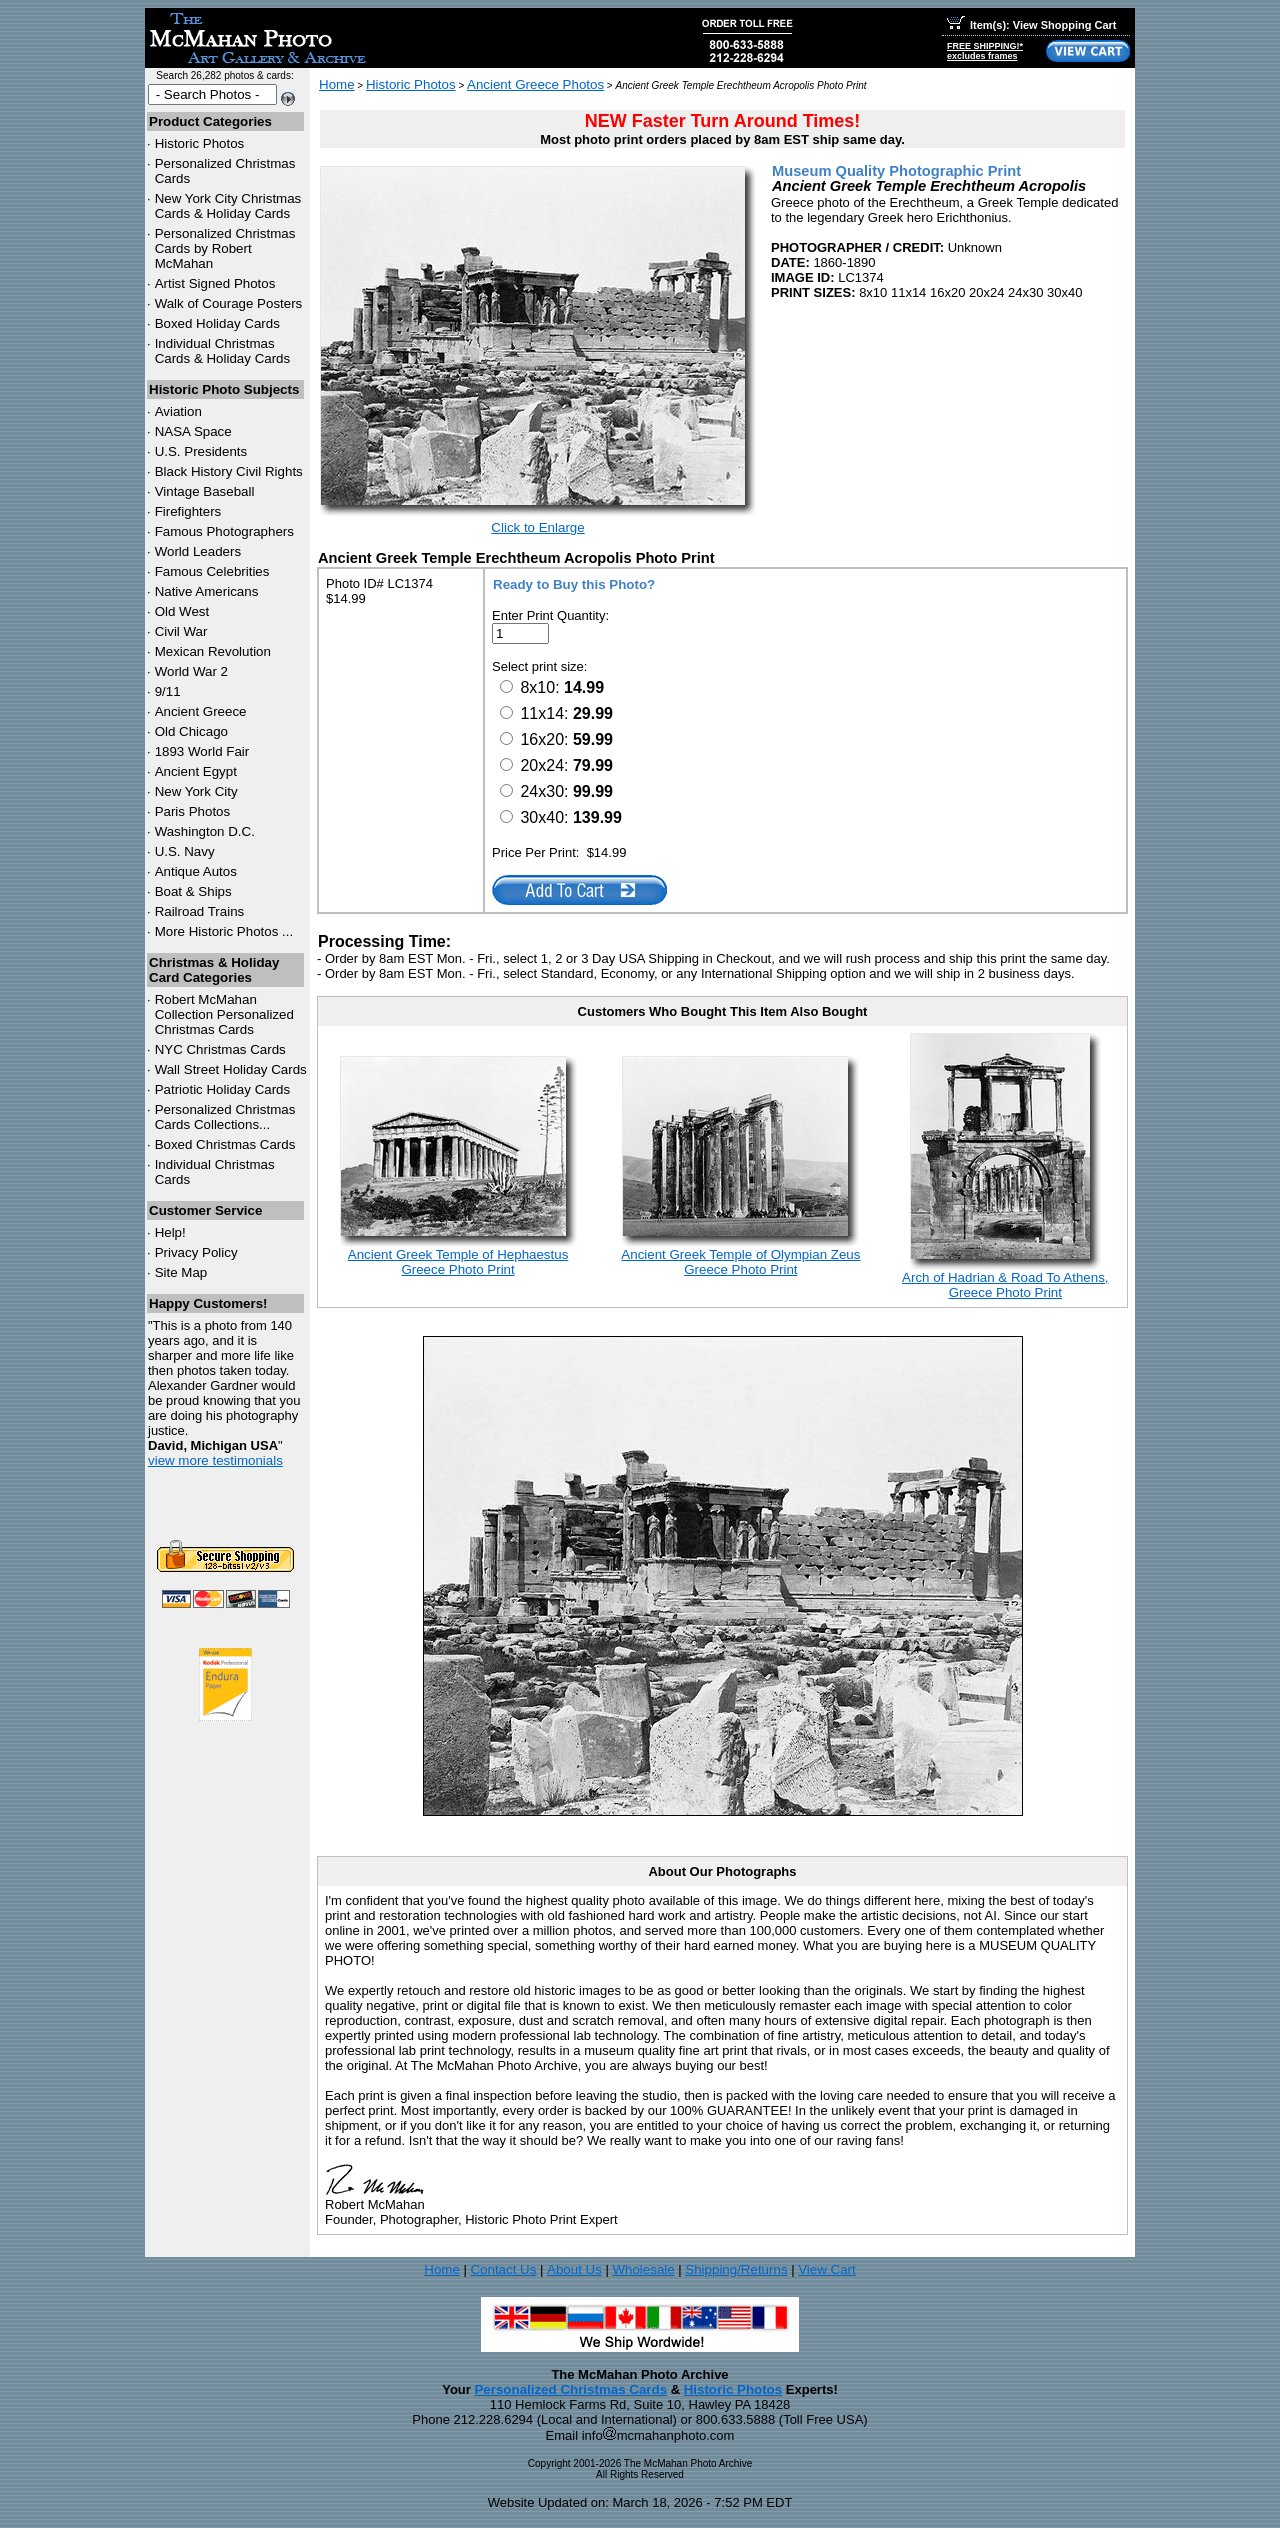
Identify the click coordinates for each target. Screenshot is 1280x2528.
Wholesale (643, 2269)
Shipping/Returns (736, 2269)
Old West (182, 611)
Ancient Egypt (196, 771)
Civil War (181, 631)
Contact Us (503, 2269)
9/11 (168, 691)
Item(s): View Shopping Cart (1031, 25)
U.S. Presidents (201, 451)
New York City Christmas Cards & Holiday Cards (228, 206)
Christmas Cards (220, 1049)
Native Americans (207, 591)
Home (337, 84)
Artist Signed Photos (215, 283)
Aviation (178, 411)
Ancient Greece (201, 711)
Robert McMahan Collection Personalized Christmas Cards (224, 1014)
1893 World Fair (202, 751)
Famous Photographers (224, 531)
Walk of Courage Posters (229, 303)
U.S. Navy (185, 851)
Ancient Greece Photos (535, 84)
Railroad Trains (200, 911)
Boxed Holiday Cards (217, 323)
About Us (574, 2269)
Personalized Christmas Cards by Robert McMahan (225, 248)
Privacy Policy (196, 1252)
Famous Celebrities (212, 571)
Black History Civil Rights (229, 471)
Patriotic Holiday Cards (223, 1089)
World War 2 (191, 671)
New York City (196, 791)
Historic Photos (200, 143)
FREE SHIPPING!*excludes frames (985, 51)
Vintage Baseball (205, 491)
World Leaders (198, 551)
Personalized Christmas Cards (570, 2389)
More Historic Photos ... (224, 931)
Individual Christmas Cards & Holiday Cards (223, 351)
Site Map (181, 1272)
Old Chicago (191, 731)
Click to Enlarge (537, 527)
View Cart (827, 2269)
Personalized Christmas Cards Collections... (225, 1117)
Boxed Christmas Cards (225, 1144)
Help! (170, 1232)
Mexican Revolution (213, 651)
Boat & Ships (193, 891)
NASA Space (193, 431)
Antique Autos (196, 871)
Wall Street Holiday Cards (231, 1069)
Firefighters (188, 511)
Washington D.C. (205, 831)
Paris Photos (193, 811)
